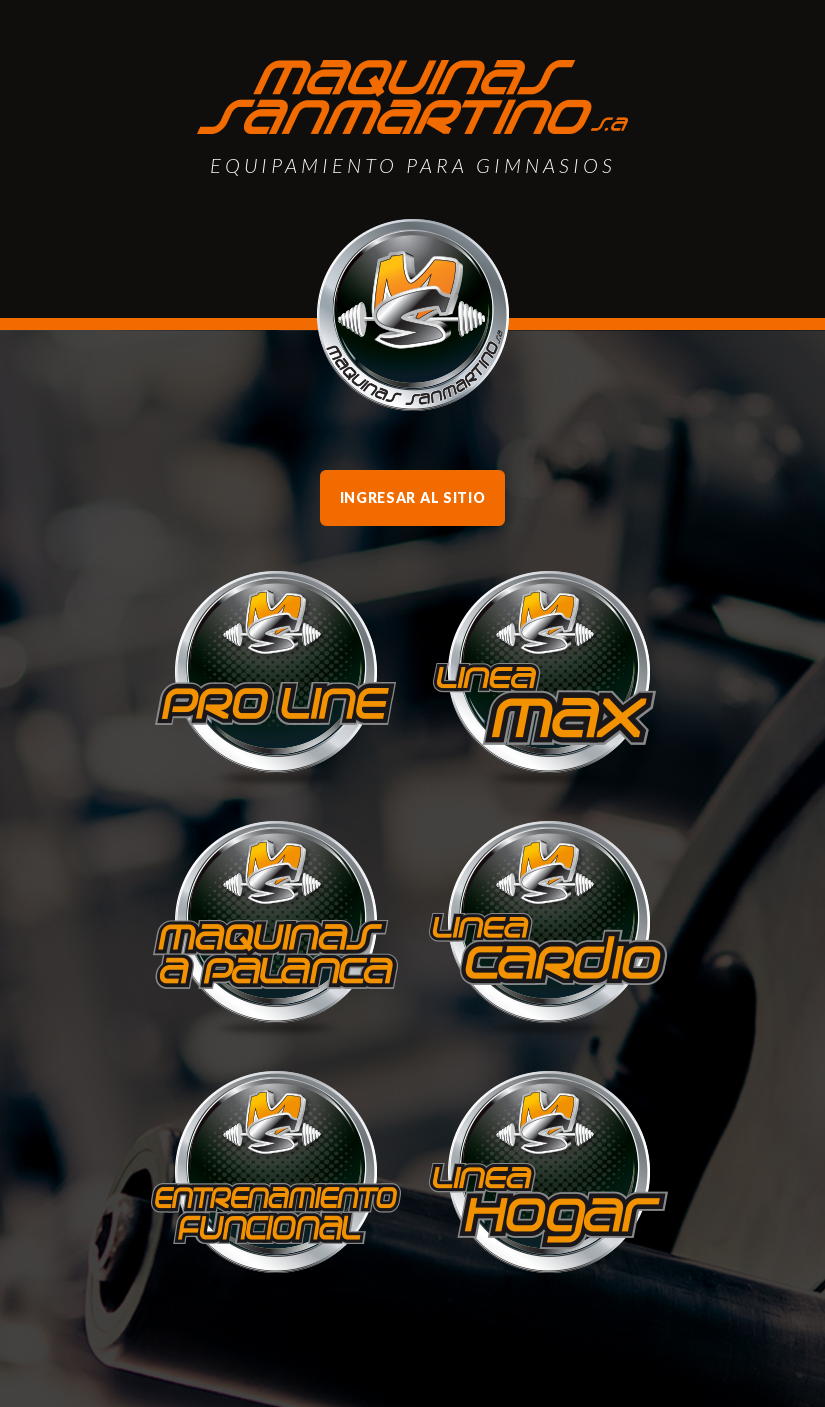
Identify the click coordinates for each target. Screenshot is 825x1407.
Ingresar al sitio (413, 497)
